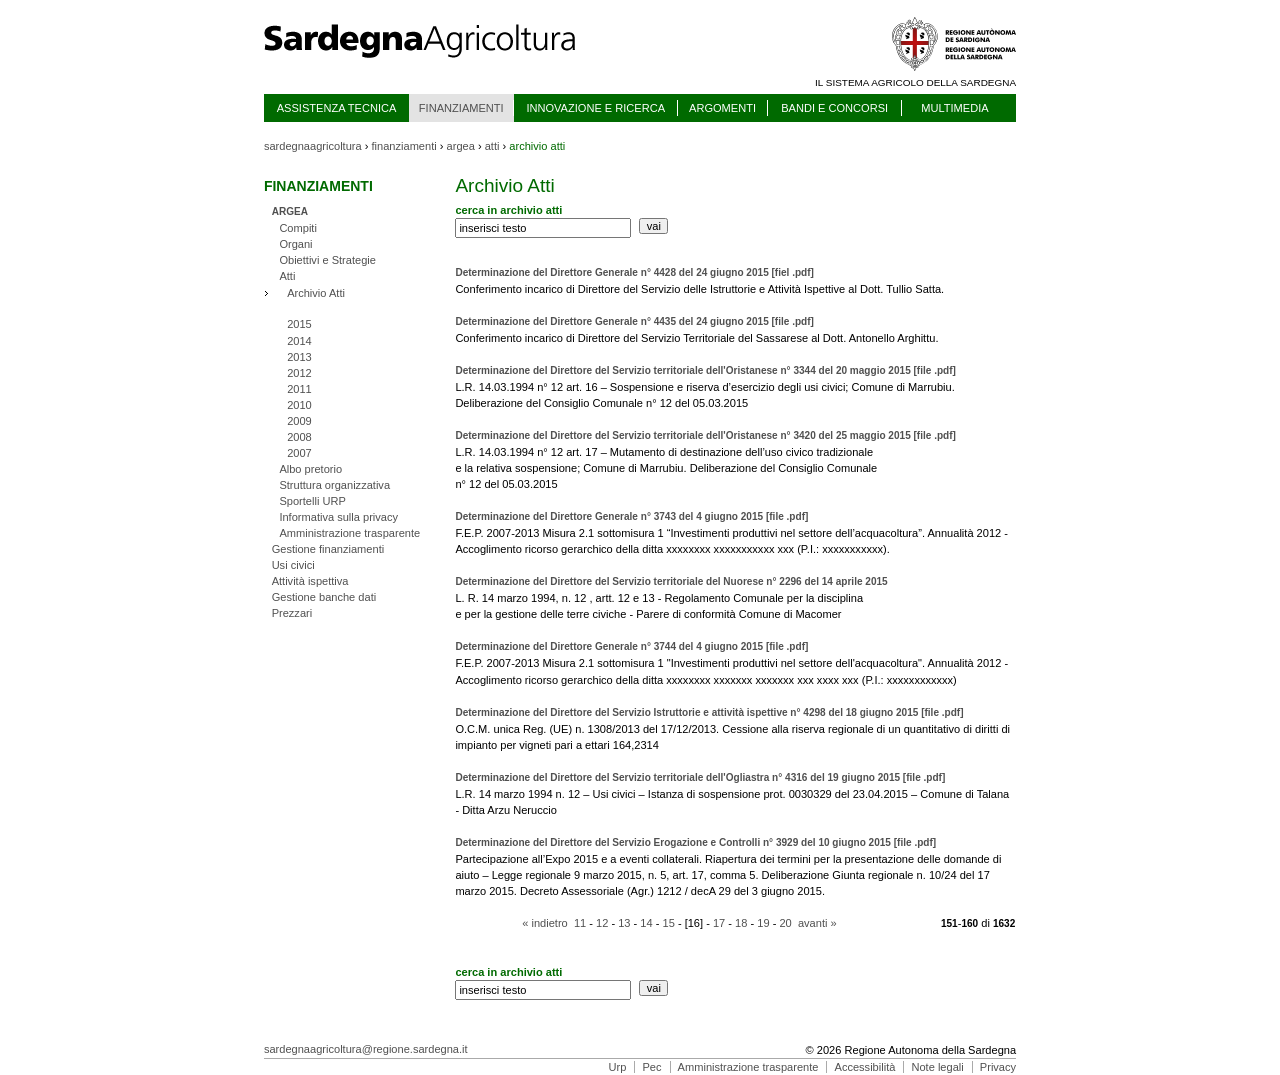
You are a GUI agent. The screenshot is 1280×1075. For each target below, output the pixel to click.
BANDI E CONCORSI (834, 108)
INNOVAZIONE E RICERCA (595, 108)
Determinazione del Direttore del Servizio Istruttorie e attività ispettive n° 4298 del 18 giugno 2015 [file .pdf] (709, 712)
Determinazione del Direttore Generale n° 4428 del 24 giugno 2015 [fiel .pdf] (634, 272)
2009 (299, 421)
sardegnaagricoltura (313, 146)
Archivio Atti (316, 293)
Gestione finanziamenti (328, 549)
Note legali (937, 1067)
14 (646, 923)
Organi (295, 244)
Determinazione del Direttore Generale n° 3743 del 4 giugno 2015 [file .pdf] (631, 516)
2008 (299, 437)
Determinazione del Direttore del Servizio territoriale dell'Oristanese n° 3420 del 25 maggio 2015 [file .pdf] (705, 435)
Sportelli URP (312, 501)
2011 (299, 389)
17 (719, 923)
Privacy (998, 1067)
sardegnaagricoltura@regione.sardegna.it (366, 1049)
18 (741, 923)
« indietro (545, 923)
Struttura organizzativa (334, 485)
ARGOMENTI (722, 108)
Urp (618, 1067)
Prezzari (292, 613)
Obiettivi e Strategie (327, 260)
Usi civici (293, 565)
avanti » (817, 923)
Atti (287, 276)
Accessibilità (865, 1067)
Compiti (298, 228)
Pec (651, 1067)
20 (785, 923)
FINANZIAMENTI (461, 108)
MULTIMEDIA (954, 108)
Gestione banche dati (324, 597)
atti (492, 146)
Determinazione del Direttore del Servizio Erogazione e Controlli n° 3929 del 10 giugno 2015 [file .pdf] (695, 842)
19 (763, 923)
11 (580, 923)
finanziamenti (404, 146)
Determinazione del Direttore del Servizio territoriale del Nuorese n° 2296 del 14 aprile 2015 (671, 581)
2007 (299, 453)
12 (602, 923)
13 (624, 923)
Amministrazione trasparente (349, 533)
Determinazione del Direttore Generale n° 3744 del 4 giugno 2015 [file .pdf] (631, 646)
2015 (299, 324)
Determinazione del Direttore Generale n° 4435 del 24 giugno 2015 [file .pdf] (634, 321)
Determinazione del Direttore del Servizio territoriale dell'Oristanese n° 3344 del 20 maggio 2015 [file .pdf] (705, 370)
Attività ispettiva (310, 581)
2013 (299, 357)
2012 (299, 373)
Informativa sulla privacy (338, 517)
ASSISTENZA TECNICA (337, 108)
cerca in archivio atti (508, 210)
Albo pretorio (310, 469)
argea (461, 146)
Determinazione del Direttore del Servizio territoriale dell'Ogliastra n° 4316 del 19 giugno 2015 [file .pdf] (700, 777)
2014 (299, 341)
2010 (299, 405)
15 (669, 923)
